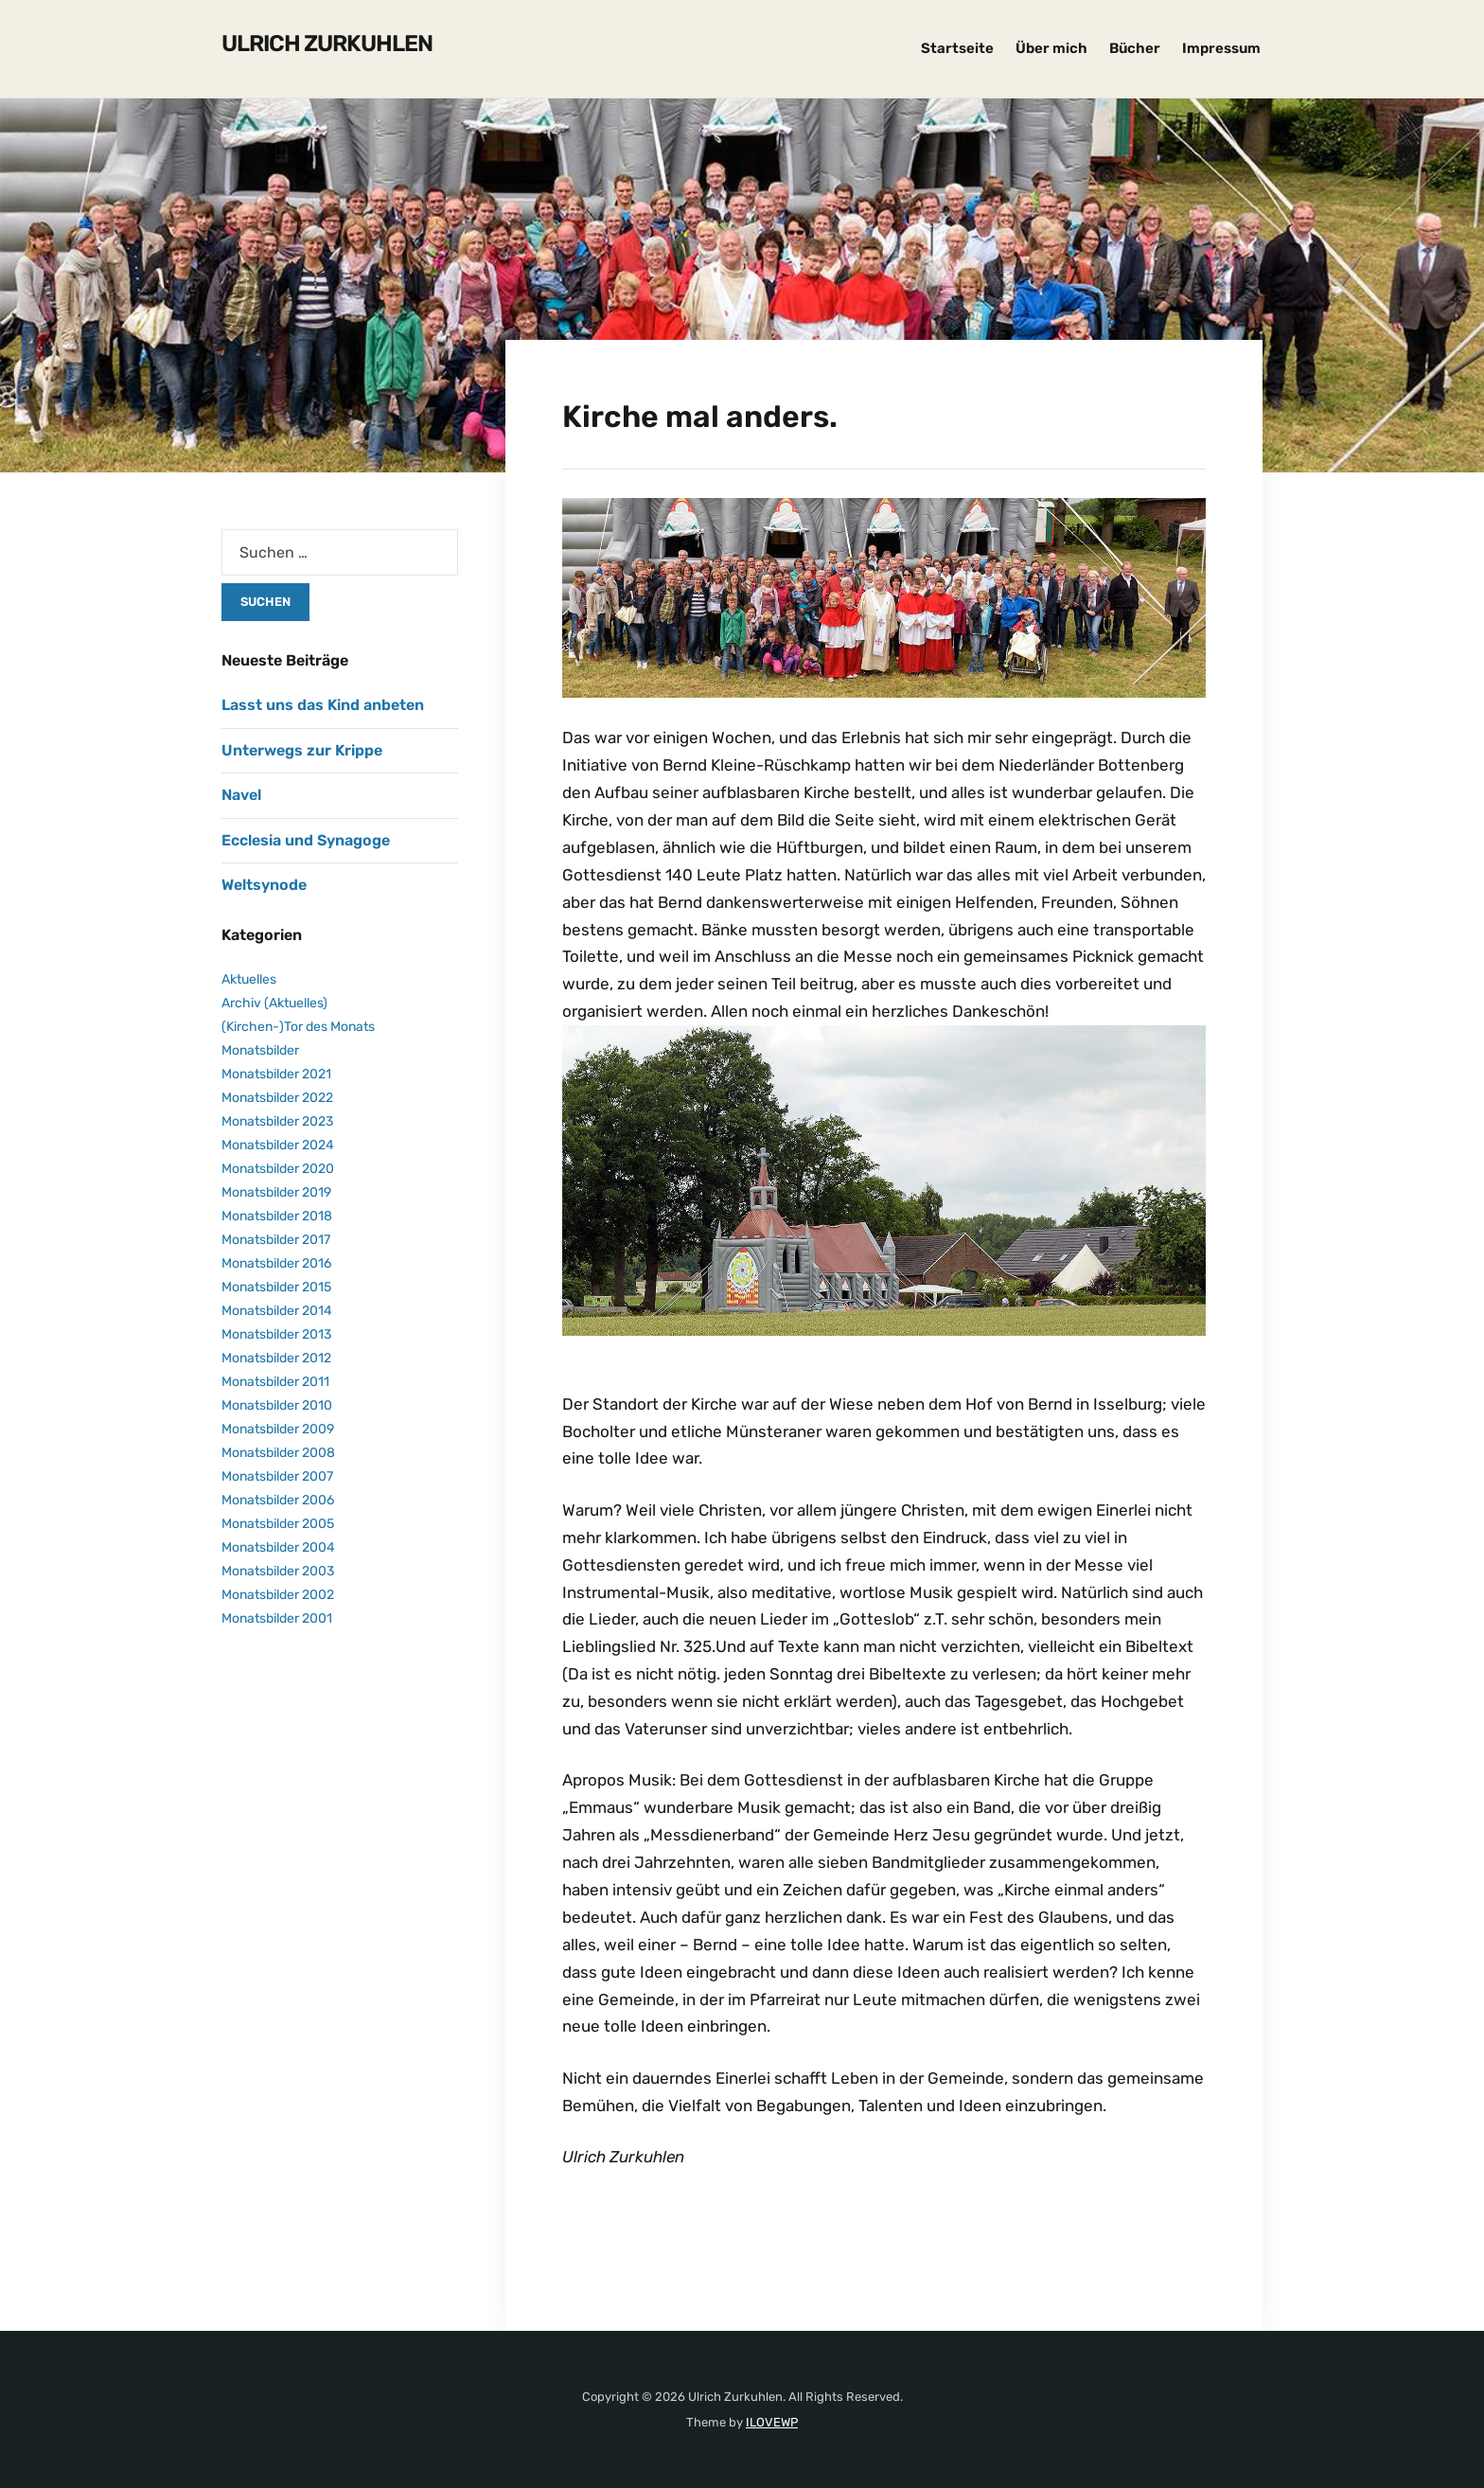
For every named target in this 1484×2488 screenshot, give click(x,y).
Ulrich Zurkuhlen (327, 43)
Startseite (957, 48)
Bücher (1134, 48)
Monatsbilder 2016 (276, 1263)
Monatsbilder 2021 (276, 1074)
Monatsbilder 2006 (277, 1500)
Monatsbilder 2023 (277, 1121)
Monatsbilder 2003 (277, 1571)
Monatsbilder (260, 1050)
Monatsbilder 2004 (278, 1547)
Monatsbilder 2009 (277, 1429)
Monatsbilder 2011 (275, 1382)
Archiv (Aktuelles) (274, 1003)
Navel (241, 795)
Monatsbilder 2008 (278, 1453)
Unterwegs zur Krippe (301, 750)
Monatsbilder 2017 (275, 1240)
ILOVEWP (772, 2421)
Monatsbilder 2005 (277, 1524)
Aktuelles (248, 979)
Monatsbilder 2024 (277, 1145)
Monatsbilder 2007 (277, 1476)
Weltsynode (264, 885)
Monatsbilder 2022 (277, 1098)
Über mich (1051, 48)
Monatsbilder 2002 (277, 1595)
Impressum (1221, 48)
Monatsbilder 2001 (276, 1618)
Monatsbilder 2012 (276, 1358)
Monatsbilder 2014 (276, 1311)
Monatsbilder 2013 (276, 1334)
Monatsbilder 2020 (277, 1169)
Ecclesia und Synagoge (305, 840)
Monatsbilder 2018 (276, 1216)
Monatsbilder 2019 (276, 1192)
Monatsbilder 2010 (276, 1405)
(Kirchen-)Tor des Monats (298, 1027)
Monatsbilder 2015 (276, 1287)
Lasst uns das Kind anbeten (322, 705)
